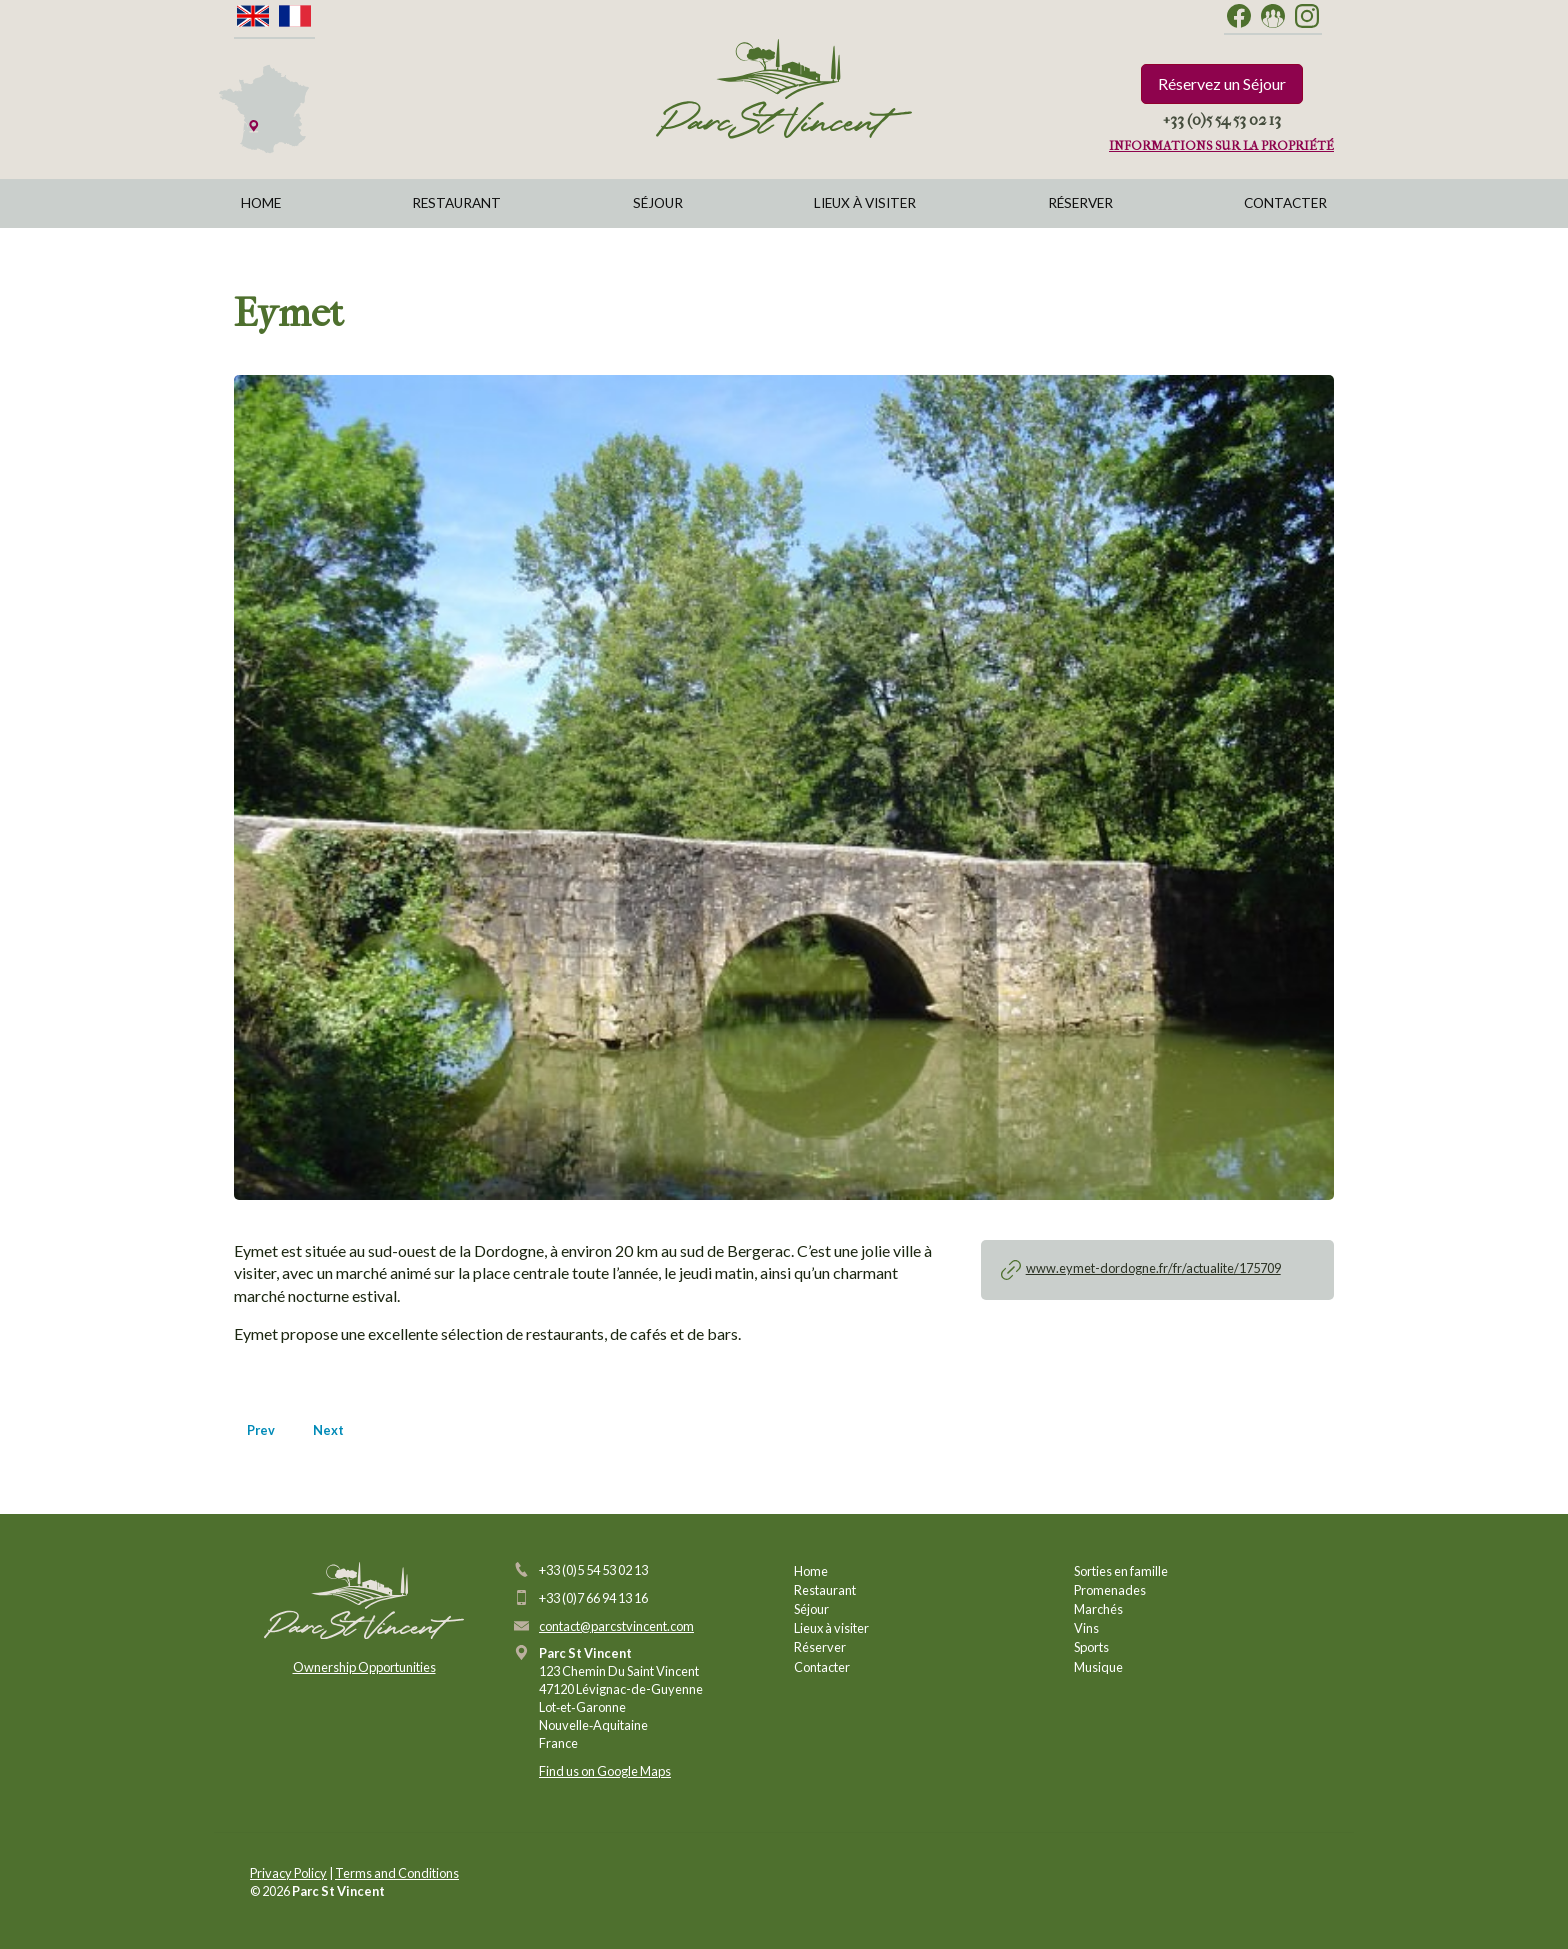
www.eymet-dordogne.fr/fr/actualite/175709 (1153, 1268)
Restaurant (456, 203)
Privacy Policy (288, 1873)
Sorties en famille (1121, 1571)
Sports (1091, 1647)
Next (328, 1430)
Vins (1086, 1628)
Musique (1098, 1667)
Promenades (1110, 1590)
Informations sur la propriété (1221, 145)
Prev (261, 1430)
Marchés (1098, 1609)
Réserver (1080, 203)
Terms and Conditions (397, 1873)
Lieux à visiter (865, 203)
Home (261, 203)
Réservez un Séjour (1222, 83)
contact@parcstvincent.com (616, 1626)
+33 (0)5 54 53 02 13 (1222, 119)
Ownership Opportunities (364, 1667)
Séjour (658, 203)
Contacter (1285, 203)
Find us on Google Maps (605, 1771)
